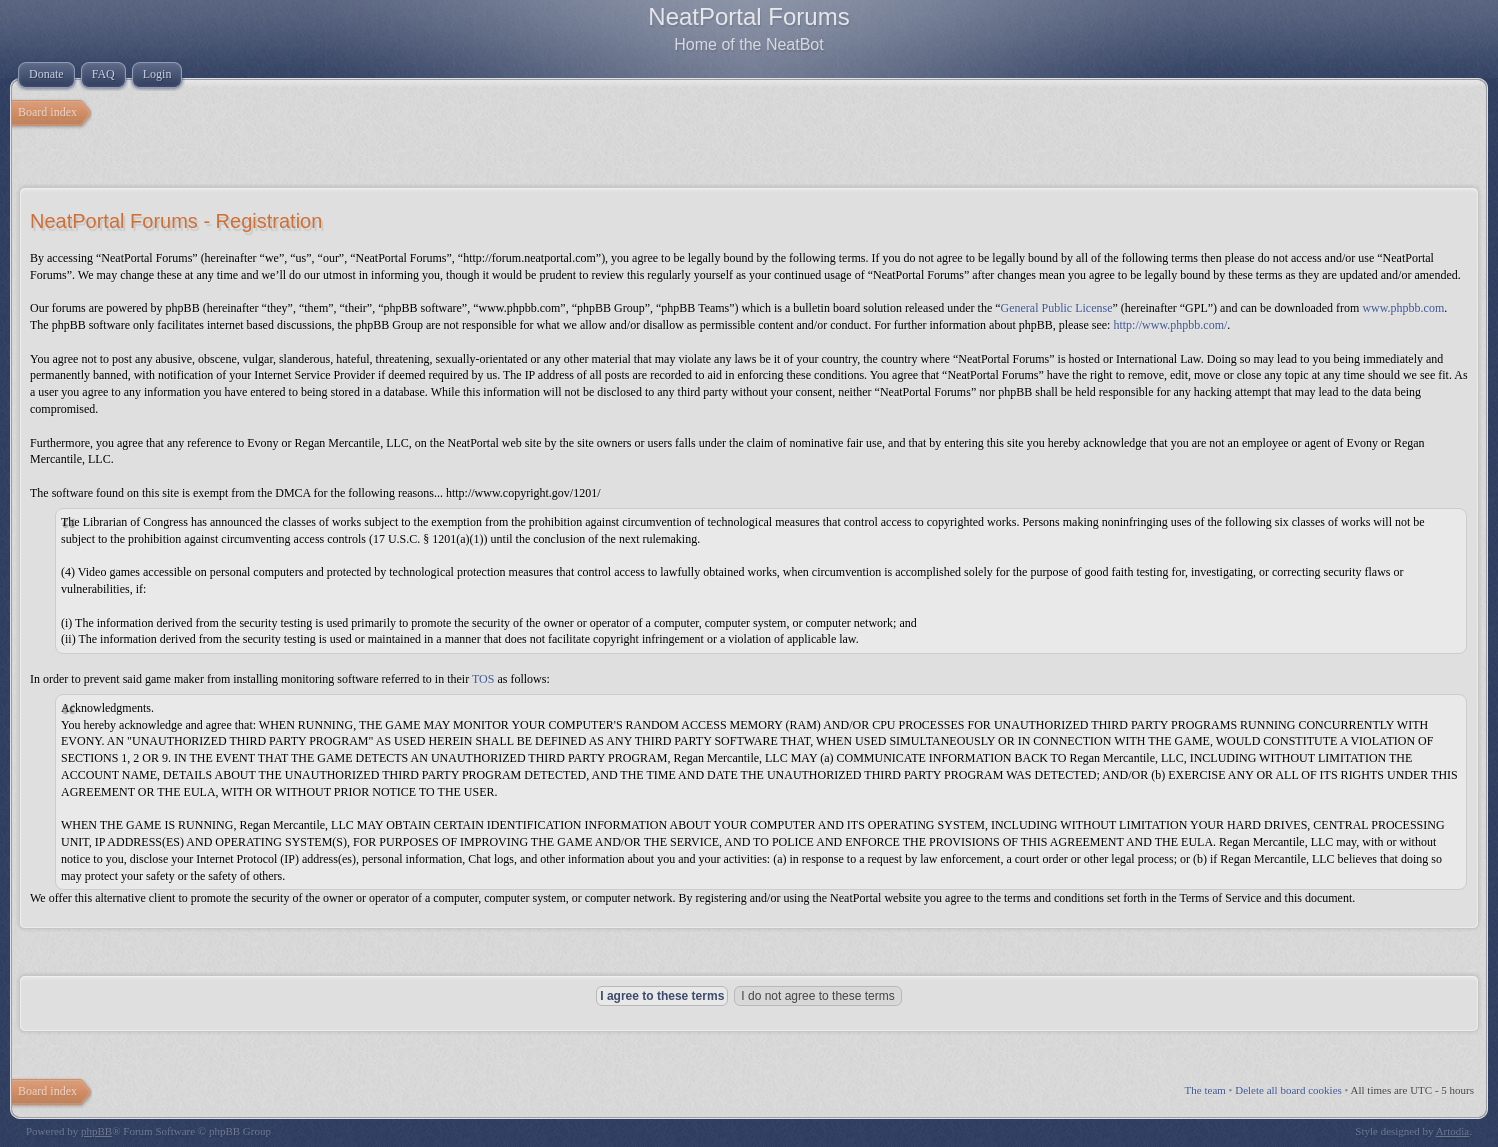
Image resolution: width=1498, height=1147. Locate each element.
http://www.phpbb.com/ (1170, 325)
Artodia (1453, 1131)
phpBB (96, 1131)
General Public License (1057, 308)
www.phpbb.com (1403, 308)
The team (1205, 1090)
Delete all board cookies (1288, 1090)
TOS (483, 679)
